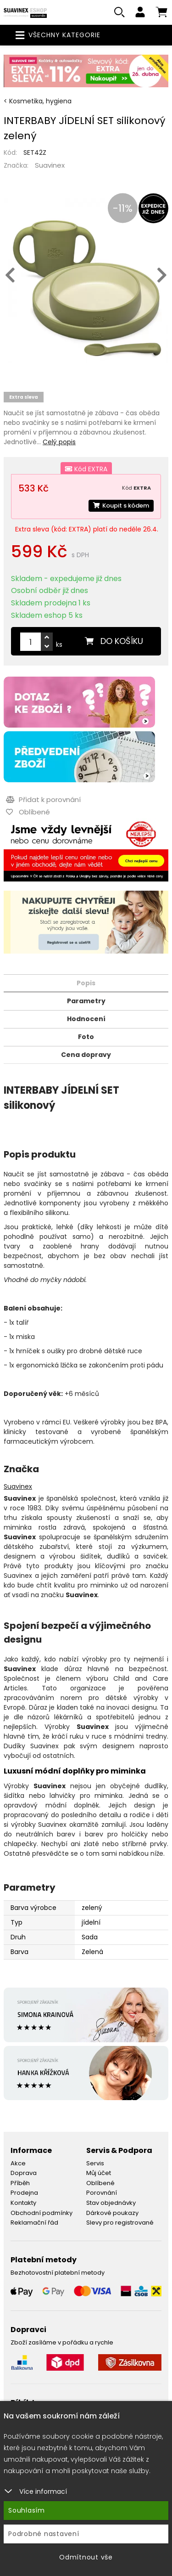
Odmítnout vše (86, 2557)
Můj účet (98, 2173)
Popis (86, 983)
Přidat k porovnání (43, 799)
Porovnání (101, 2192)
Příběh (20, 2183)
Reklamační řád (34, 2222)
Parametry (86, 1001)
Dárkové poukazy (112, 2213)
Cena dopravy (86, 1054)
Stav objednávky (111, 2202)
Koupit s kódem (121, 505)
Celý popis (59, 441)
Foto (86, 1036)
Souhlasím (26, 2510)
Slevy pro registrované (120, 2222)
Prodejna (24, 2192)
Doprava (24, 2173)
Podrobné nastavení (43, 2533)
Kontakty (23, 2202)
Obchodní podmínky (41, 2213)
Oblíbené (100, 2183)
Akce (18, 2163)
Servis (95, 2163)
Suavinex (50, 165)
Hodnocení (86, 1018)
